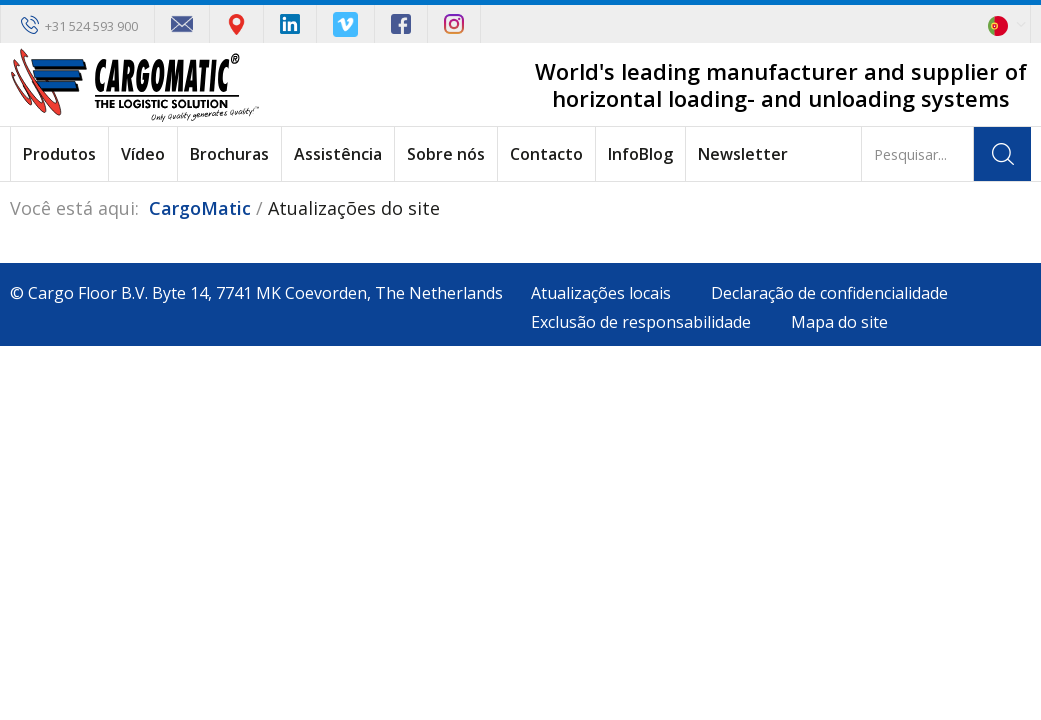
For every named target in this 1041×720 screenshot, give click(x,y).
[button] (1009, 24)
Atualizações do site (354, 208)
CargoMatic (200, 208)
